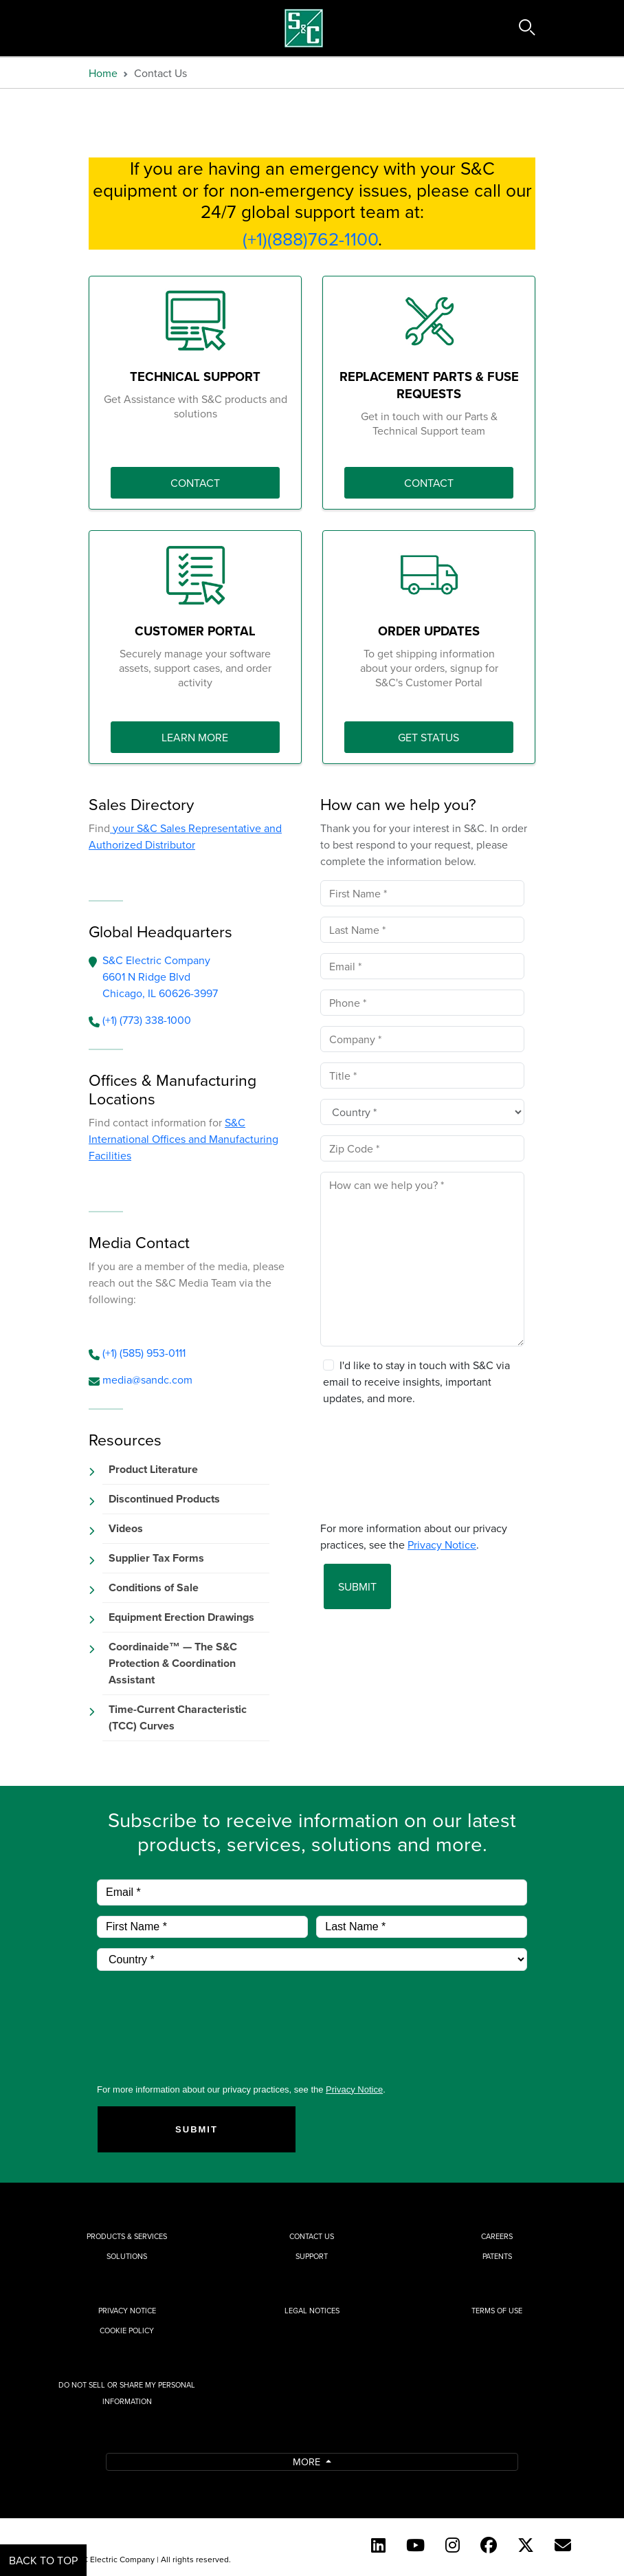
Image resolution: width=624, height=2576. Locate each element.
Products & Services (127, 2236)
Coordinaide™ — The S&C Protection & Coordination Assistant (173, 1663)
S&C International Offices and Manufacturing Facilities (183, 1139)
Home (103, 72)
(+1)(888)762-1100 (310, 239)
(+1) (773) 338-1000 (146, 1019)
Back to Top (43, 2560)
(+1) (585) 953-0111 (144, 1352)
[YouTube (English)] (415, 2545)
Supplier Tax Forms (156, 1558)
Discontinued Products (164, 1499)
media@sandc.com (147, 1379)
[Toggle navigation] (80, 28)
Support (312, 2256)
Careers (497, 2236)
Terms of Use (496, 2310)
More (308, 2461)
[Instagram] (452, 2545)
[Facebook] (488, 2545)
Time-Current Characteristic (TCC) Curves (178, 1717)
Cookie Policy (127, 2330)
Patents (497, 2256)
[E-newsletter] (563, 2545)
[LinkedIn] (378, 2545)
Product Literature (153, 1469)
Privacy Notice (127, 2310)
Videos (126, 1528)
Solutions (127, 2256)
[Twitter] (525, 2545)
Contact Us (311, 2236)
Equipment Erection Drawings (181, 1617)
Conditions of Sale (154, 1587)
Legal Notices (312, 2310)
